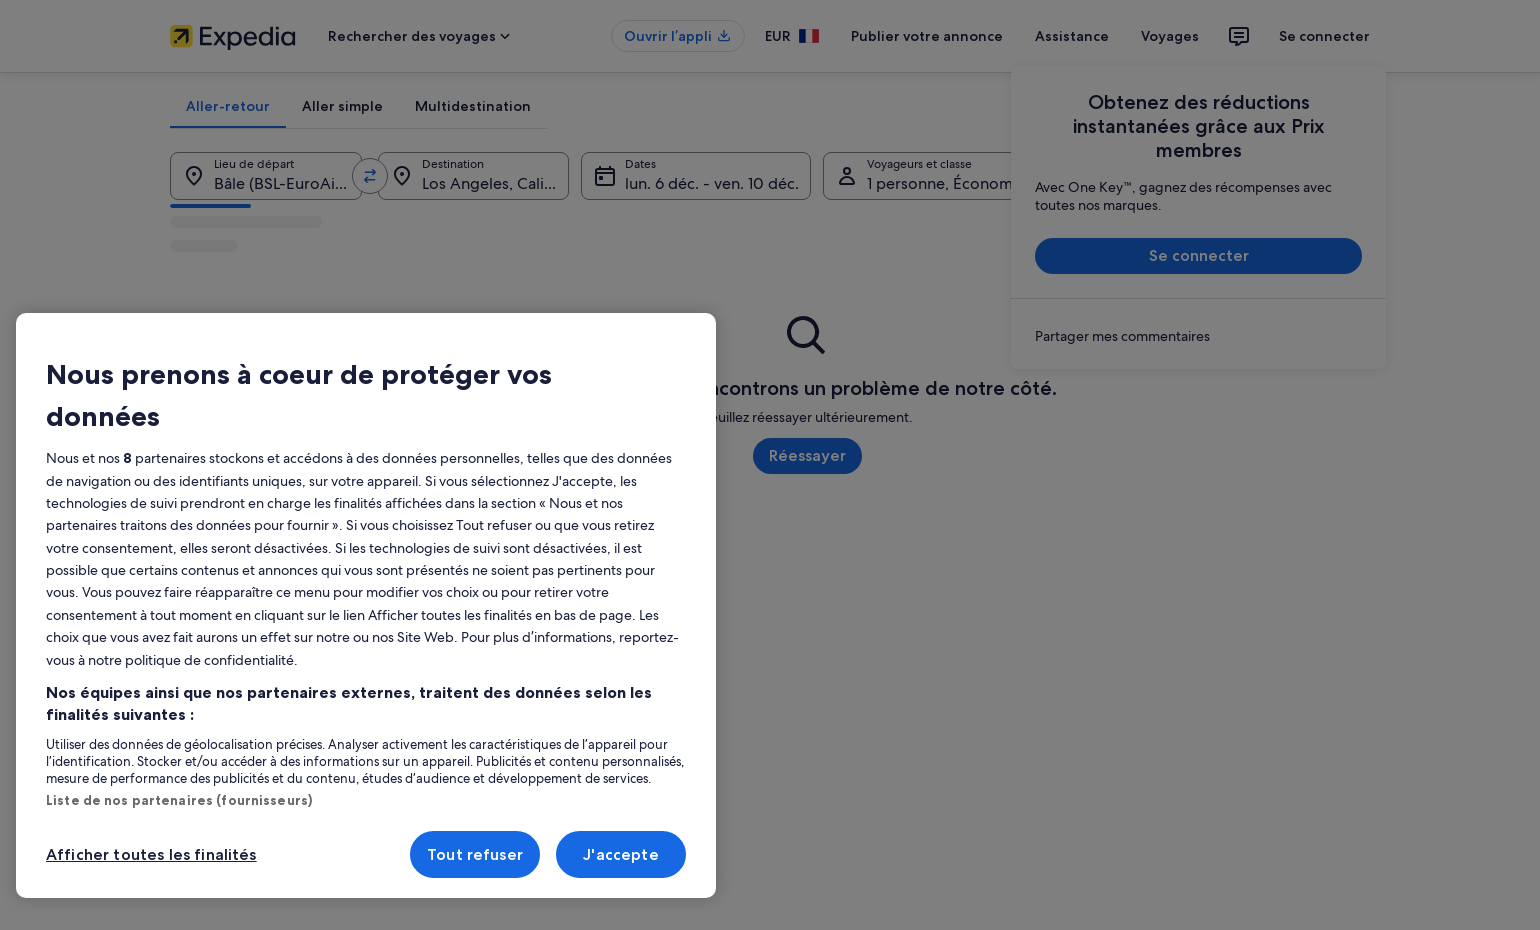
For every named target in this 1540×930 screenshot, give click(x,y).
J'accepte (620, 854)
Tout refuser (475, 854)
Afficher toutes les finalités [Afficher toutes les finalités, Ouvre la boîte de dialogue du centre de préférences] (151, 854)
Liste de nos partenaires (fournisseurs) (179, 800)
